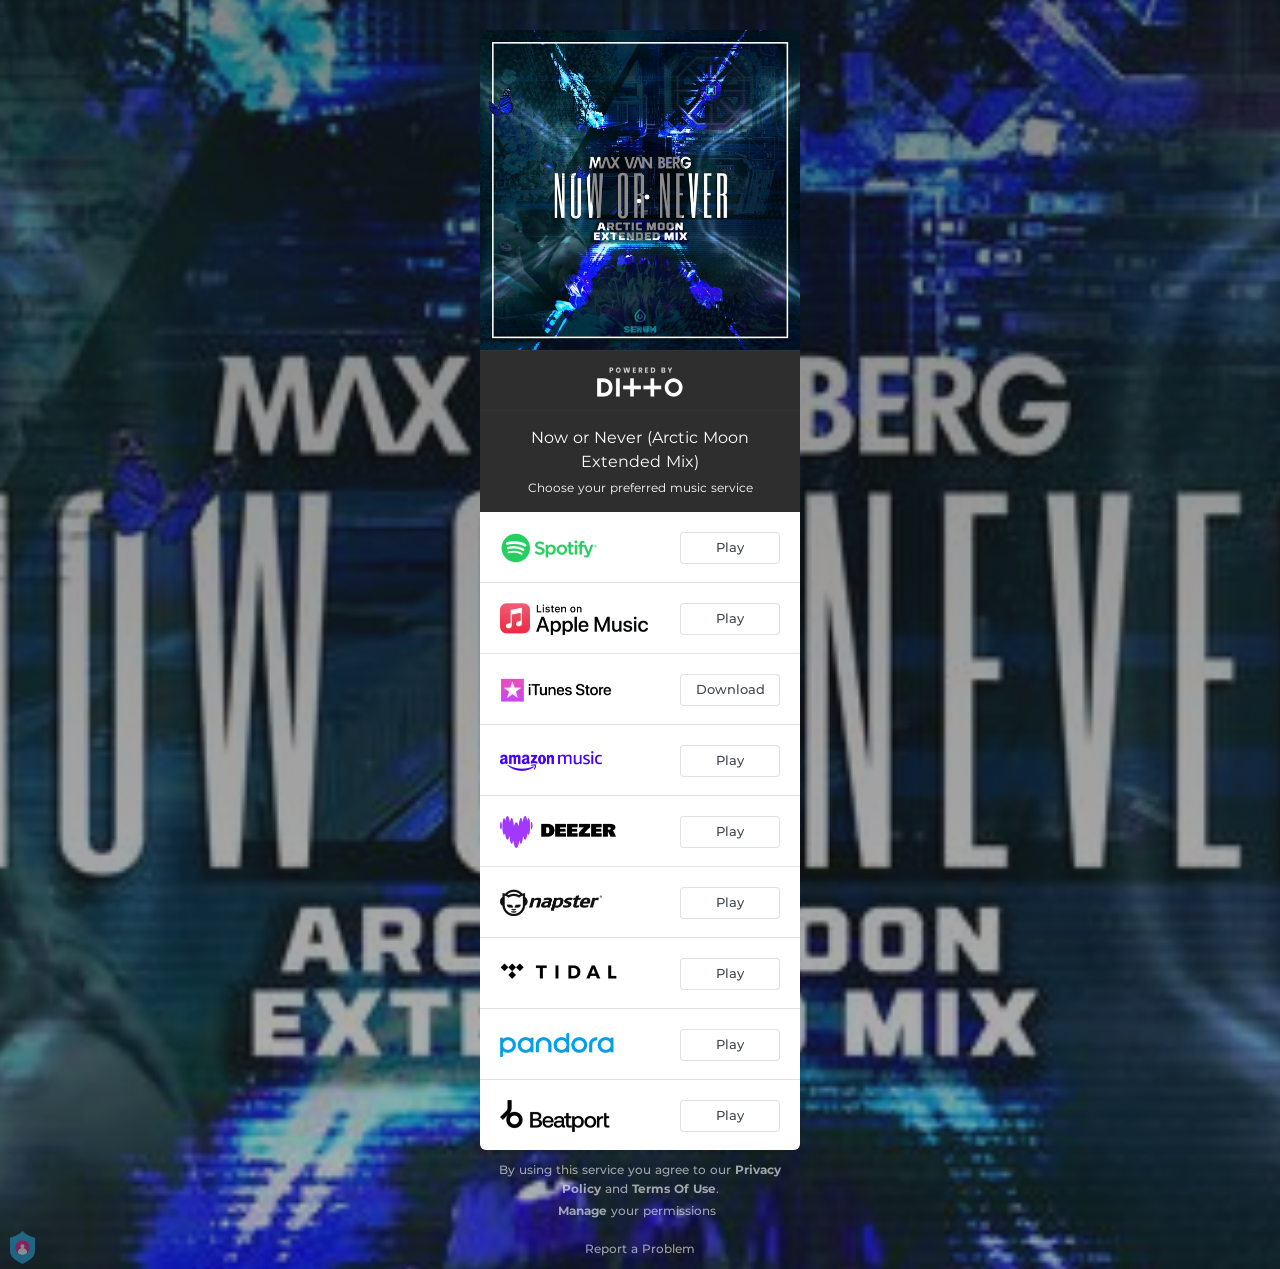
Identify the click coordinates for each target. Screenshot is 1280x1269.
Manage (582, 1210)
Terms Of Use (674, 1188)
